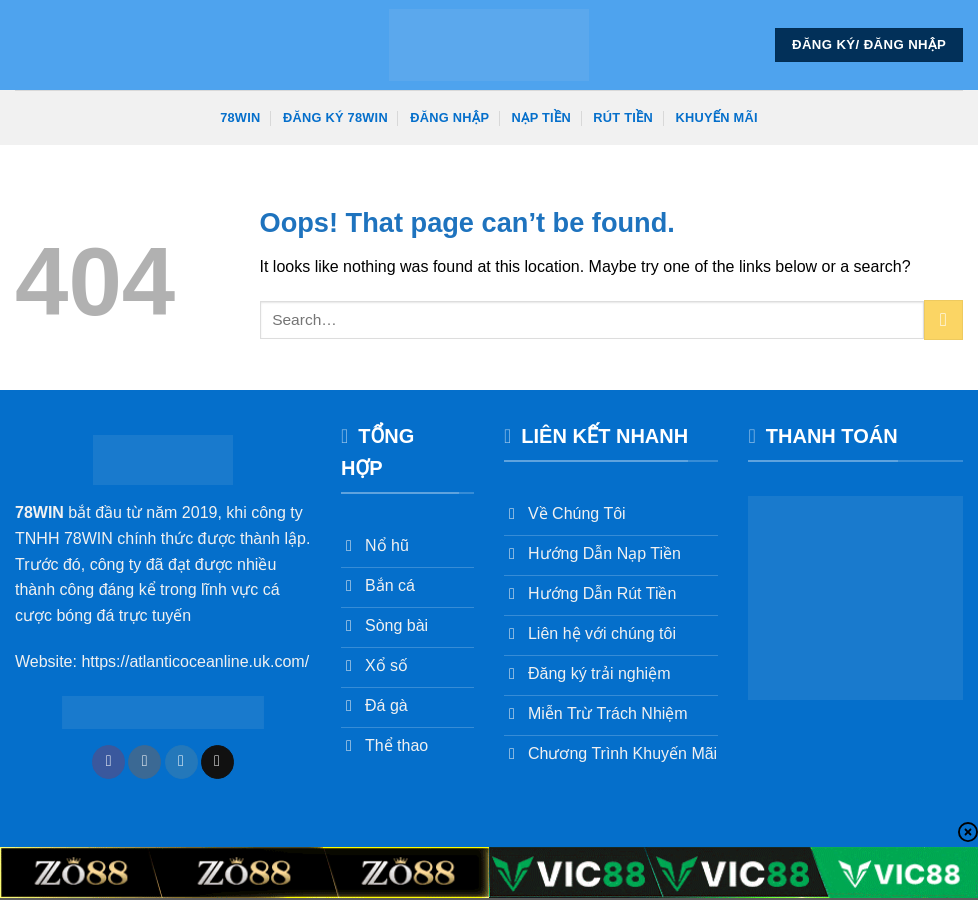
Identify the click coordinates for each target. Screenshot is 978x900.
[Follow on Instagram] (144, 762)
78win (240, 117)
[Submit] (943, 319)
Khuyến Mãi (717, 117)
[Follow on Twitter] (181, 762)
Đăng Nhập (449, 117)
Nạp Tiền (541, 117)
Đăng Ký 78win (335, 117)
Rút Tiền (623, 117)
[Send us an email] (217, 762)
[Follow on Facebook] (108, 762)
